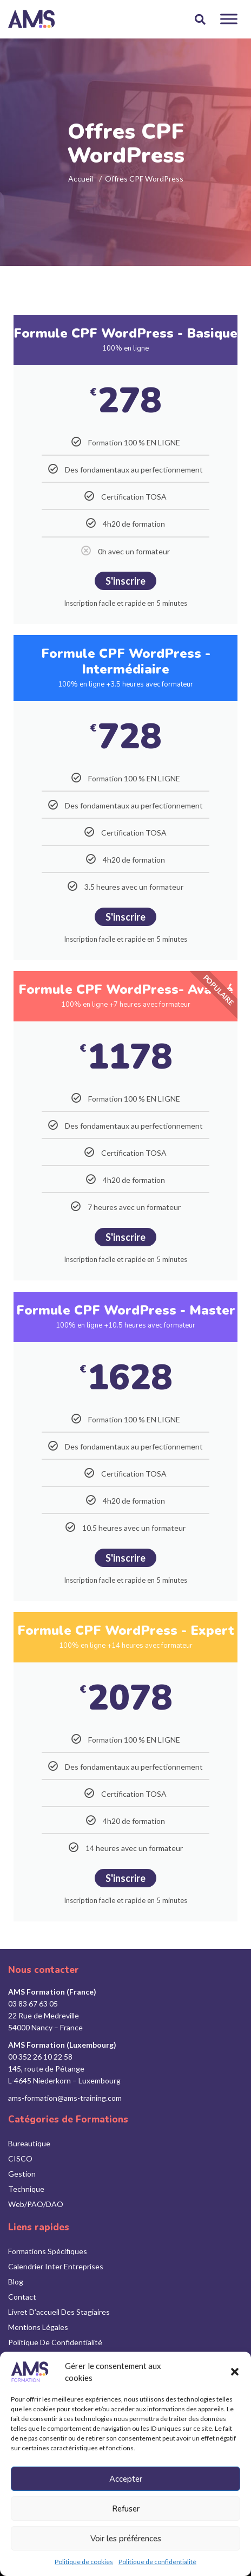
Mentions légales (38, 2327)
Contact (22, 2296)
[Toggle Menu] (228, 19)
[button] (234, 2371)
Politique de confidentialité (157, 2562)
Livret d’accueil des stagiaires (59, 2311)
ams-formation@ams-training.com (65, 2097)
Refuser (126, 2508)
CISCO (20, 2158)
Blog (15, 2281)
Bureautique (29, 2143)
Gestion (22, 2173)
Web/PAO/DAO (35, 2204)
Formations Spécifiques (47, 2251)
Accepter (125, 2479)
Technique (26, 2188)
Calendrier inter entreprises (55, 2266)
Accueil (80, 178)
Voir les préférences (125, 2538)
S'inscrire (125, 581)
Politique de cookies (84, 2562)
